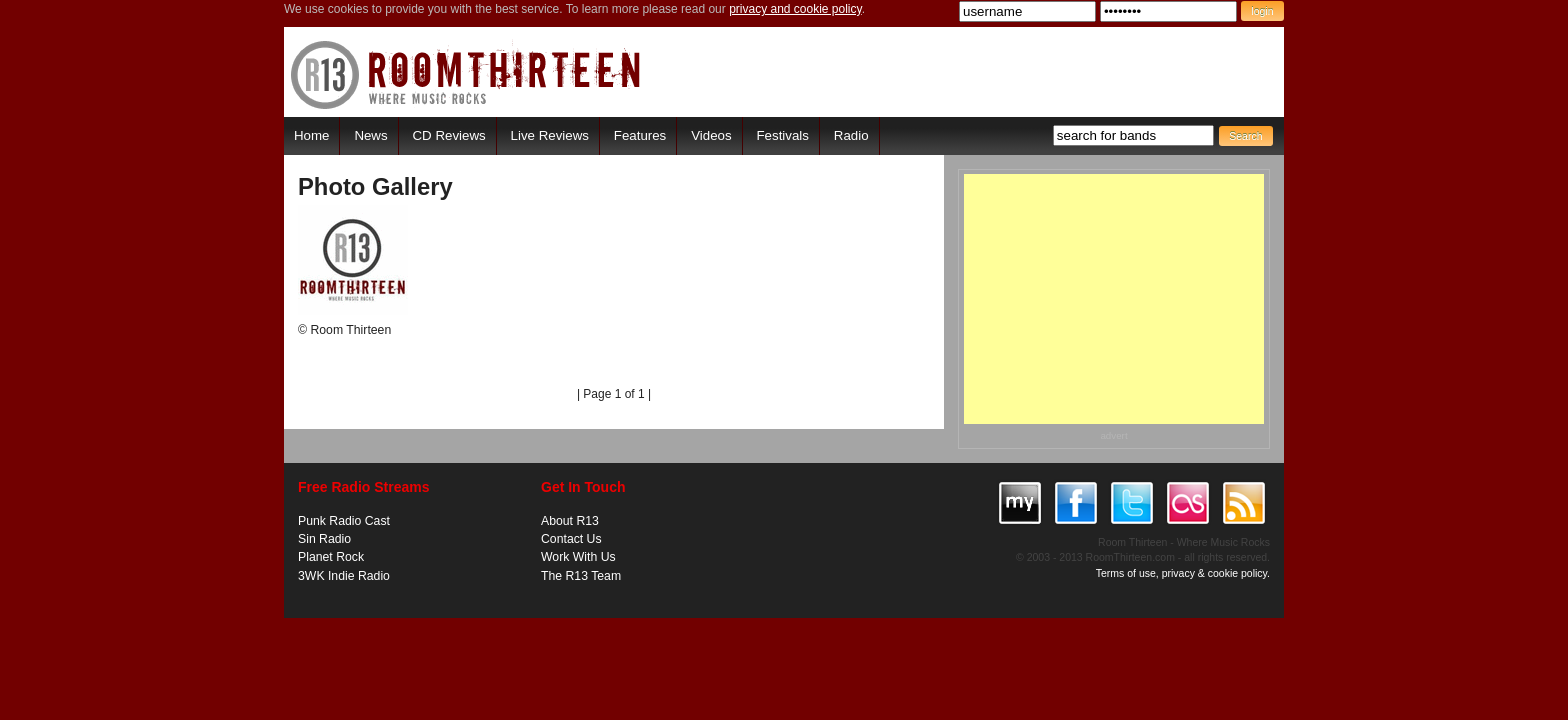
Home (311, 135)
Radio (851, 135)
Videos (711, 135)
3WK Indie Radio (344, 576)
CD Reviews (449, 135)
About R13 (570, 521)
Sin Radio (324, 539)
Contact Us (571, 539)
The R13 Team (581, 576)
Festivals (782, 135)
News (370, 135)
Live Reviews (550, 135)
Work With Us (578, 557)
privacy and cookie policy (795, 9)
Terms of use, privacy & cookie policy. (1183, 573)
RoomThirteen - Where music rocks (466, 74)
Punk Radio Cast (344, 521)
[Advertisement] (1114, 299)
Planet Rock (331, 557)
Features (640, 135)
